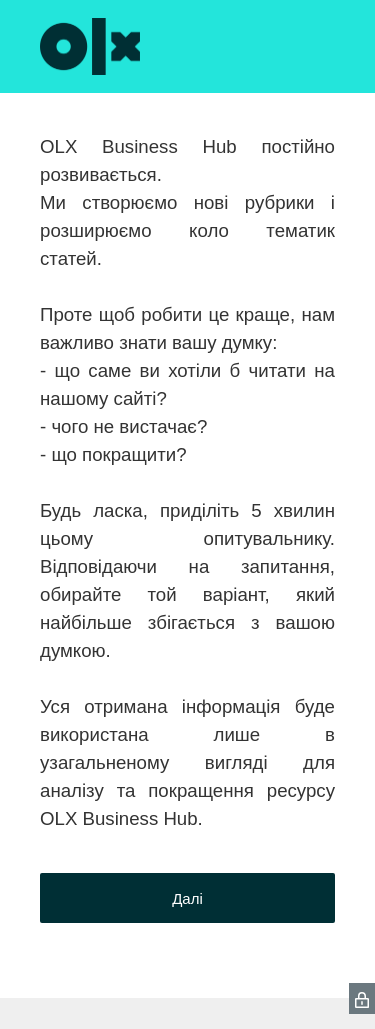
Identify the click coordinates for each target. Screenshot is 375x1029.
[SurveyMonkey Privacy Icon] (362, 998)
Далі (187, 898)
